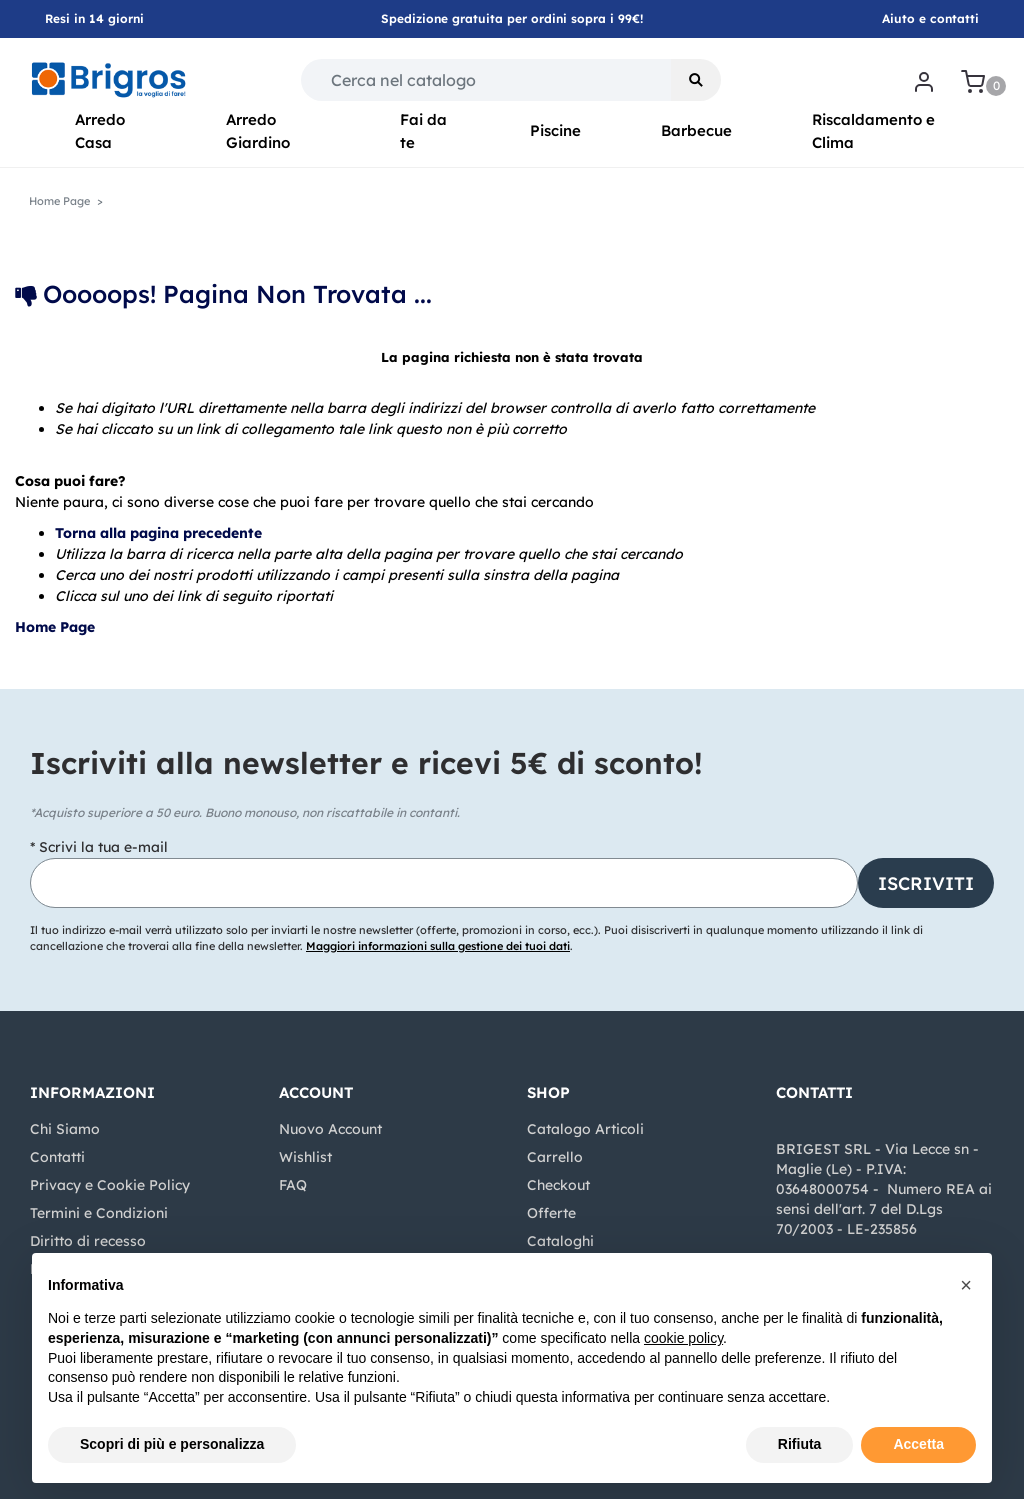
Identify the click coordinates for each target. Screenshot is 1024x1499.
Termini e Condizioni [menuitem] (99, 1213)
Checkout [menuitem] (558, 1185)
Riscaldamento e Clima (873, 131)
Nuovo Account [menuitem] (330, 1129)
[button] (696, 80)
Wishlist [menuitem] (305, 1157)
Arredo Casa (100, 131)
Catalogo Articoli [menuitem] (585, 1129)
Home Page (57, 627)
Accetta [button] (918, 1444)
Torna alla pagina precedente (158, 533)
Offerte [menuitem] (551, 1213)
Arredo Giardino (258, 131)
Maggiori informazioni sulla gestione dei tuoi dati (438, 946)
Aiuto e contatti (930, 18)
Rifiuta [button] (800, 1444)
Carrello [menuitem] (555, 1157)
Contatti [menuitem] (57, 1157)
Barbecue (696, 130)
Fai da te (423, 131)
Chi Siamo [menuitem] (65, 1129)
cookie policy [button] (683, 1338)
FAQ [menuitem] (293, 1185)
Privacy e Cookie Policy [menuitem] (110, 1185)
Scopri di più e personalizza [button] (172, 1444)
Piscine (555, 130)
